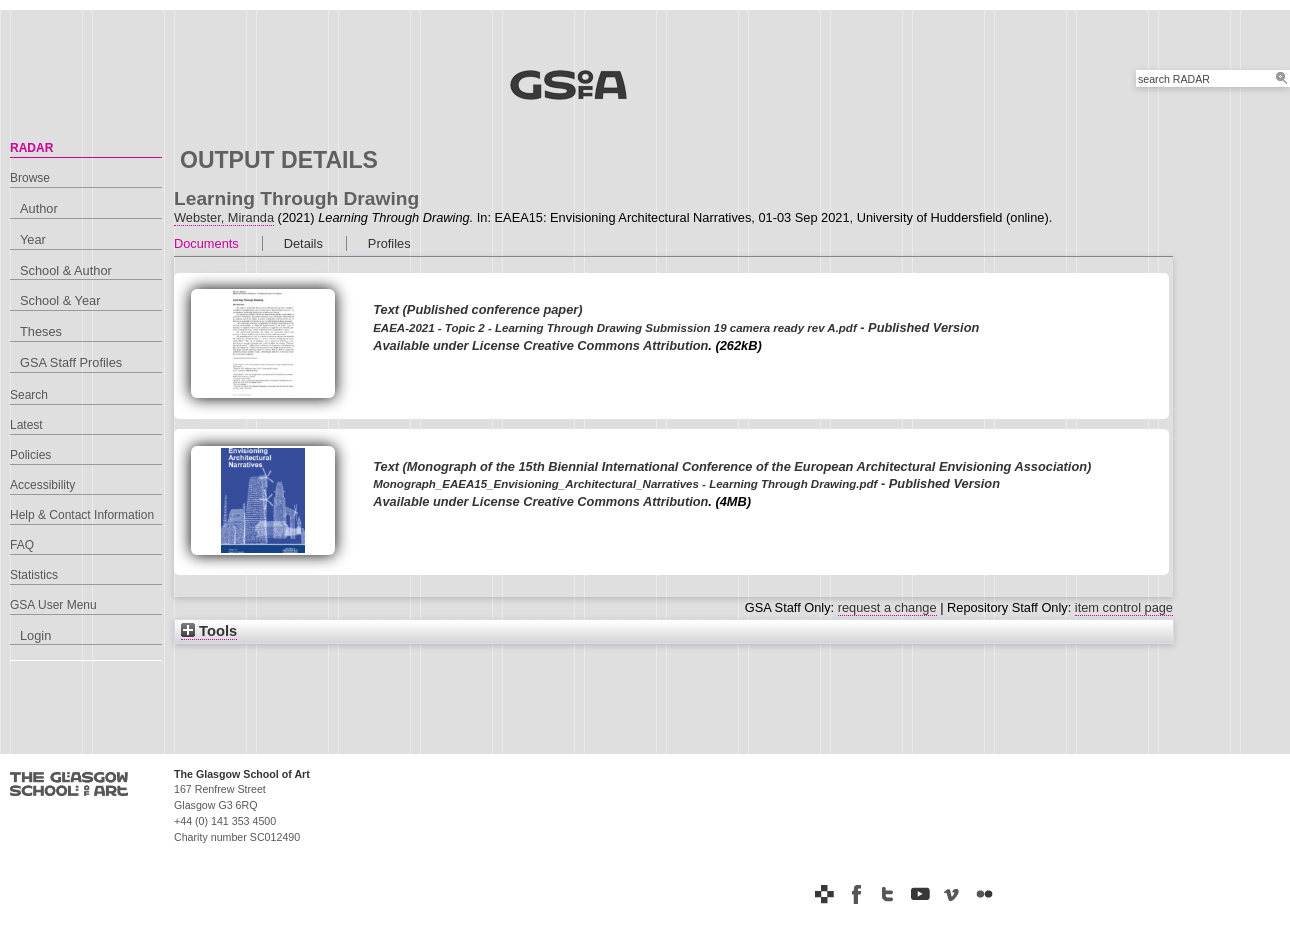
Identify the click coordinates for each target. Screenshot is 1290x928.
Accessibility (42, 485)
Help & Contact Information (82, 515)
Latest (26, 425)
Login (35, 635)
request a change (887, 607)
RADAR (31, 148)
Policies (30, 455)
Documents (206, 243)
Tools (209, 631)
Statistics (34, 575)
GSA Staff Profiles (71, 362)
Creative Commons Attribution (615, 345)
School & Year (60, 300)
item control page (1124, 607)
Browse (30, 178)
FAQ (22, 545)
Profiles (389, 243)
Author (39, 208)
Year (33, 239)
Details (303, 243)
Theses (41, 331)
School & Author (66, 270)
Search (29, 395)
